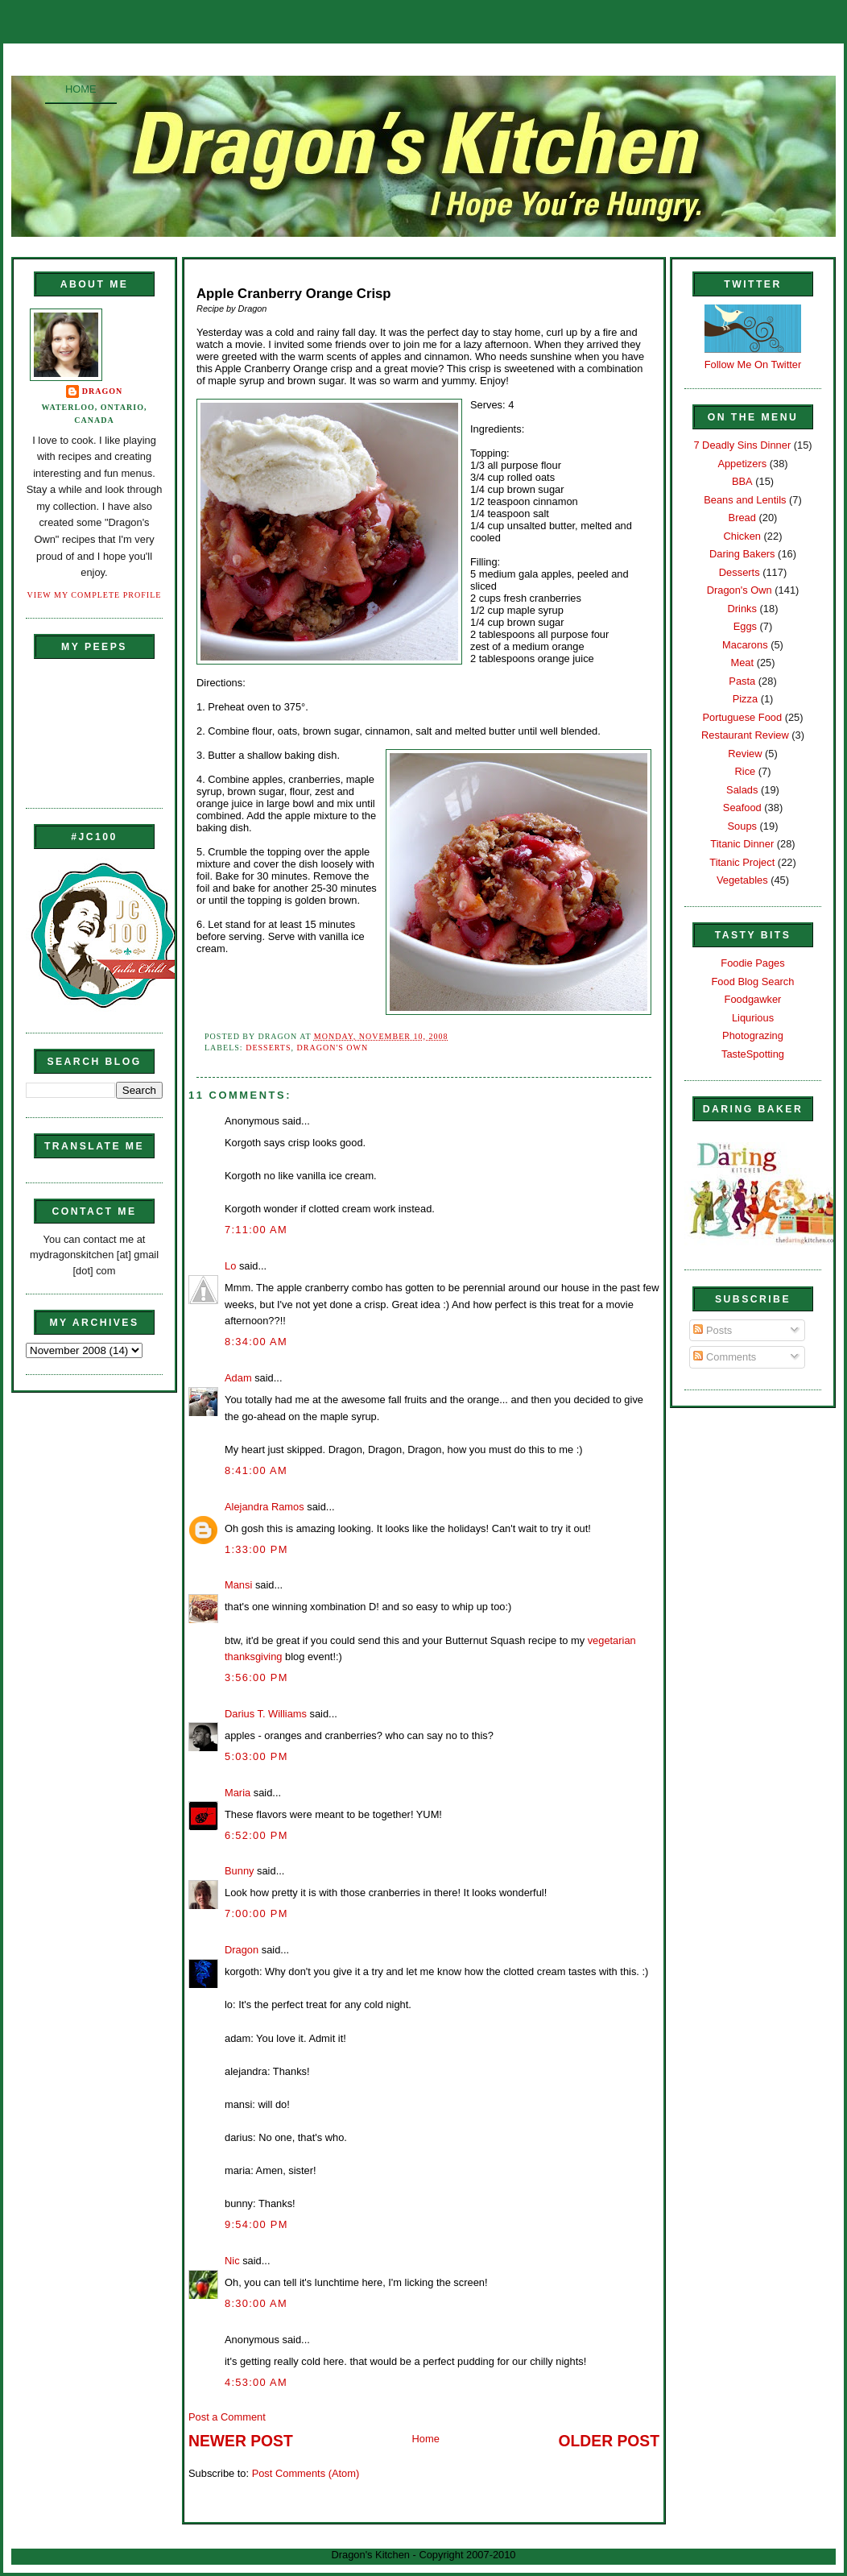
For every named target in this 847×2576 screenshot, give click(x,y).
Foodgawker (753, 999)
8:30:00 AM (256, 2303)
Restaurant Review (745, 735)
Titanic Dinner (742, 844)
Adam (238, 1378)
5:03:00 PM (256, 1756)
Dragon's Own (333, 1047)
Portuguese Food (742, 717)
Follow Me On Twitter (753, 364)
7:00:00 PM (256, 1913)
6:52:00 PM (256, 1835)
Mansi (238, 1585)
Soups (742, 826)
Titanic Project (742, 862)
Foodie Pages (752, 963)
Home (81, 89)
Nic (232, 2261)
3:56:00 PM (256, 1677)
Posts (712, 1330)
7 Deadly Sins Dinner (742, 445)
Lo (230, 1266)
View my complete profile (94, 594)
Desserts (268, 1047)
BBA (742, 481)
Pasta (742, 681)
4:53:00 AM (256, 2382)
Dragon (102, 391)
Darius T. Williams (266, 1714)
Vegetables (742, 880)
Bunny (239, 1871)
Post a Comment (227, 2417)
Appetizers (741, 464)
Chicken (742, 536)
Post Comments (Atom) (306, 2473)
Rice (744, 771)
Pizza (745, 699)
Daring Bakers (742, 554)
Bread (742, 517)
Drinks (742, 609)
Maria (237, 1793)
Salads (742, 790)
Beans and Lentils (745, 500)
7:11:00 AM (256, 1230)
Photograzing (752, 1035)
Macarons (744, 645)
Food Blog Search (753, 981)
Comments (724, 1357)
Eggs (745, 626)
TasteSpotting (752, 1054)
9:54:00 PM (256, 2224)
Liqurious (753, 1018)
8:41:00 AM (256, 1470)
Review (745, 754)
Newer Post (240, 2441)
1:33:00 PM (256, 1549)
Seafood (742, 807)
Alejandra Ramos (264, 1507)
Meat (742, 662)
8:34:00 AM (256, 1342)
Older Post (609, 2441)
